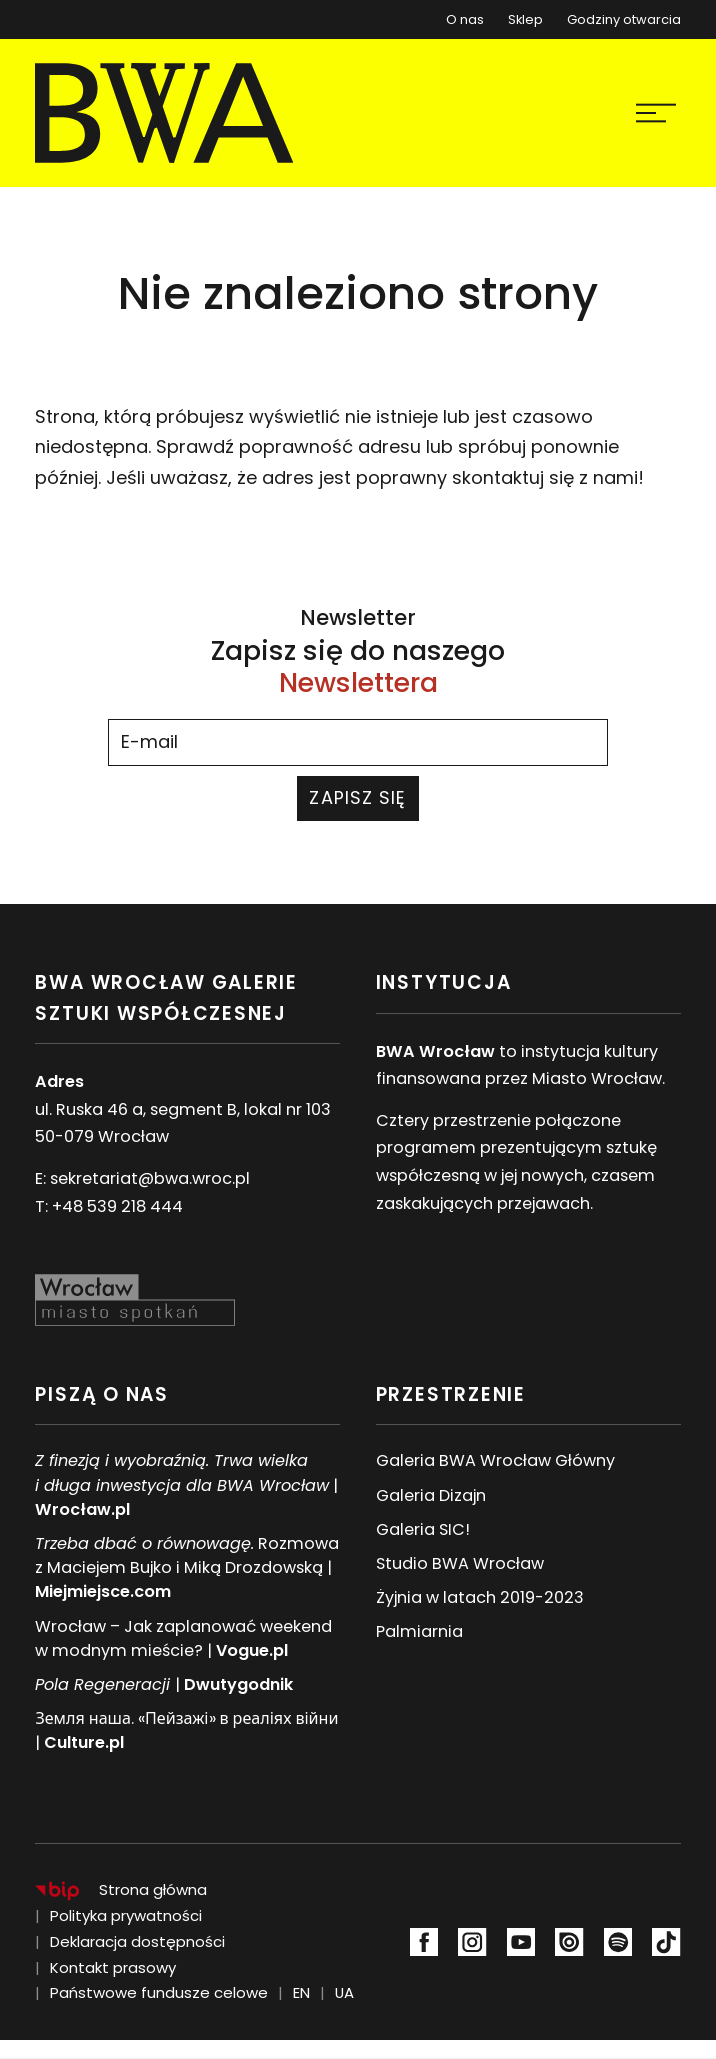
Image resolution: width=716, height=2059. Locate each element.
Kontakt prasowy (113, 1967)
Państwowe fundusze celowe (159, 1992)
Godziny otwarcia (624, 19)
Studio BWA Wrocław (460, 1563)
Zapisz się (357, 797)
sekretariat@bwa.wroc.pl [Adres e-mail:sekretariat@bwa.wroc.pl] (150, 1178)
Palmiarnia (419, 1631)
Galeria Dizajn (431, 1495)
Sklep (525, 15)
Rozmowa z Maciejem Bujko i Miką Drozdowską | (187, 1567)
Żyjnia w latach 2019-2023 (480, 1597)
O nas (465, 19)
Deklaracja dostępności (137, 1941)
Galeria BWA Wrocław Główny (495, 1460)
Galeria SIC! (423, 1529)
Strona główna (153, 1889)
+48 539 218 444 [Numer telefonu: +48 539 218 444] (117, 1206)
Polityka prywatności (126, 1915)
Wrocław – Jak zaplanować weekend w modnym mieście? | (183, 1638)
